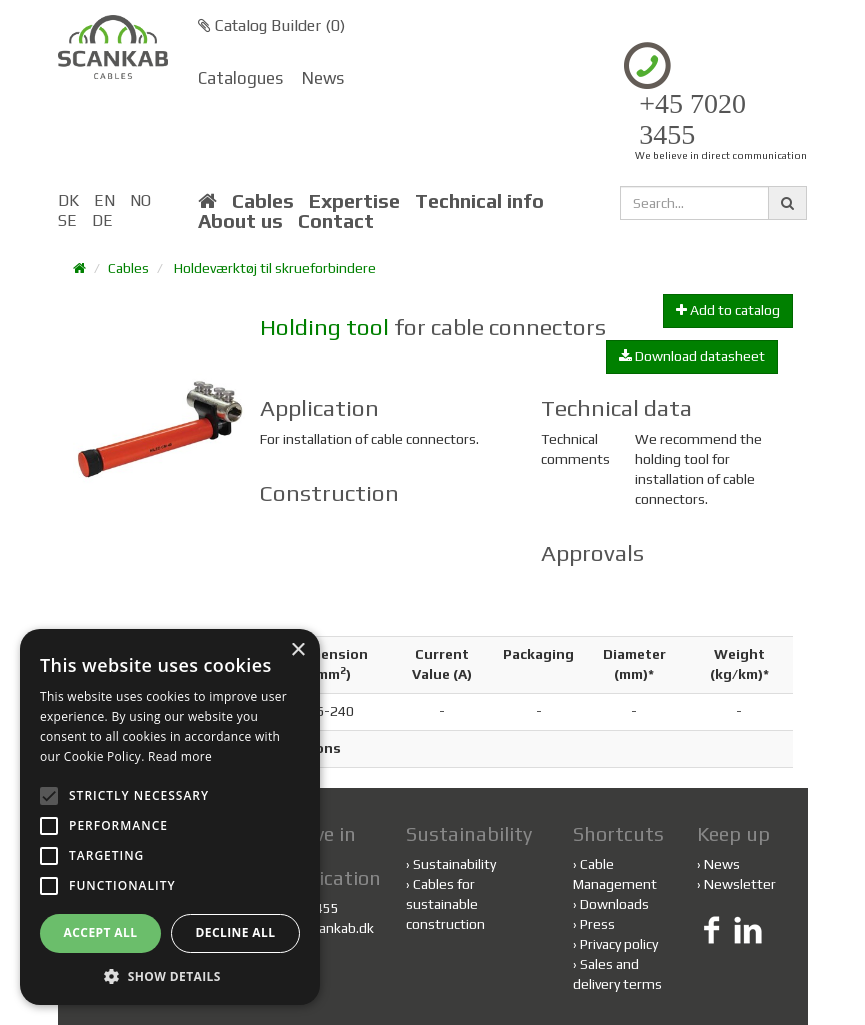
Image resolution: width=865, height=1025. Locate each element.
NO (140, 200)
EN (104, 200)
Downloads (614, 904)
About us (240, 221)
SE (67, 220)
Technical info (479, 201)
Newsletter (740, 884)
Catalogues (240, 78)
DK (68, 200)
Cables (263, 201)
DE (102, 220)
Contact (336, 221)
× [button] (297, 650)
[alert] (170, 817)
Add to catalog (728, 310)
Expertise (354, 201)
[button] (170, 975)
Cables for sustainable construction (445, 904)
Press (597, 924)
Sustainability (451, 864)
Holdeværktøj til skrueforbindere (275, 268)
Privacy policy (619, 944)
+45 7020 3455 (692, 119)
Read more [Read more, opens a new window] (180, 756)
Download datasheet (692, 356)
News (323, 78)
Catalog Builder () (271, 25)
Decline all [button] (236, 932)
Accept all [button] (101, 932)
